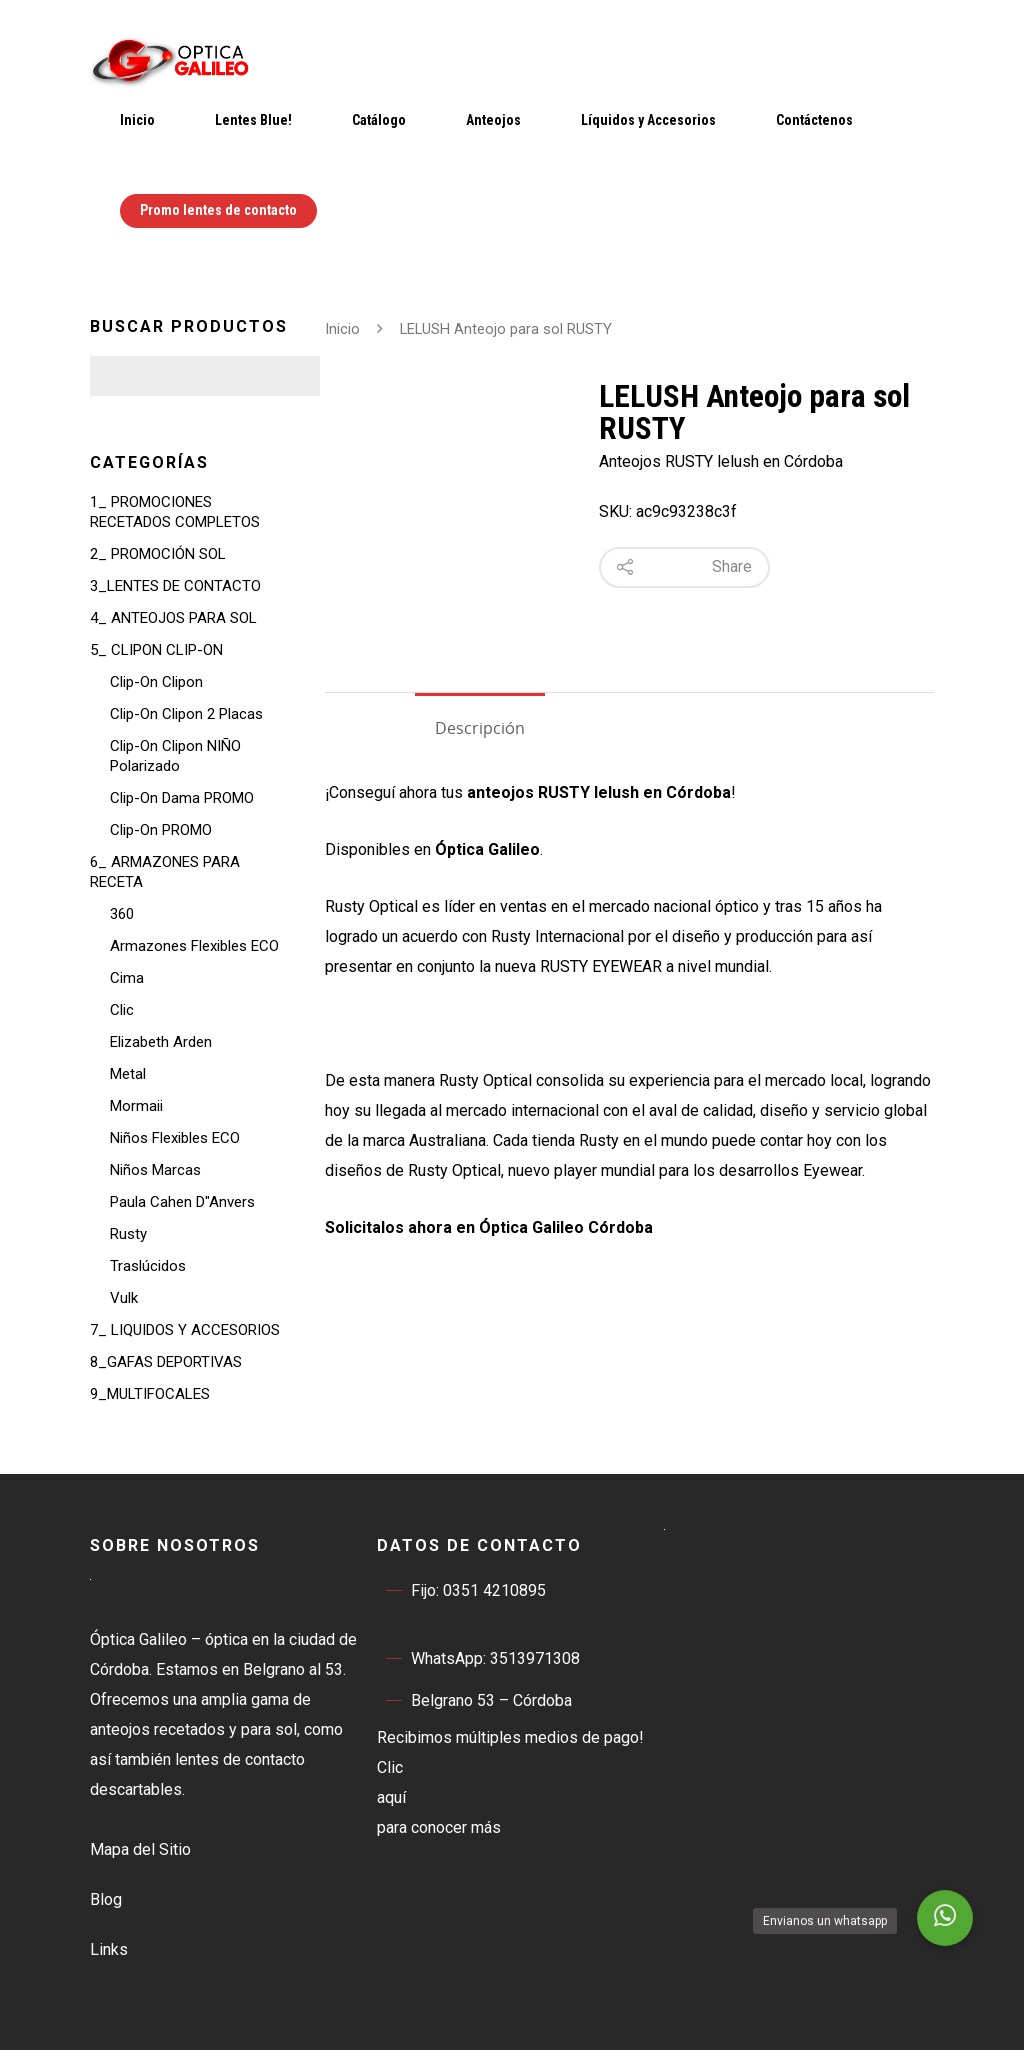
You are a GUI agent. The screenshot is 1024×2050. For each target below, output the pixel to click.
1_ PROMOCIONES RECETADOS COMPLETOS (175, 512)
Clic (122, 1010)
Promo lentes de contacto (218, 210)
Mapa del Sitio (140, 1849)
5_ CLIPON (156, 650)
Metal (128, 1074)
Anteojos (493, 120)
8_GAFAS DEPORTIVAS (166, 1362)
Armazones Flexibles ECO (194, 946)
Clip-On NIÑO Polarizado (175, 756)
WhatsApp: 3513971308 (478, 1659)
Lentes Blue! (253, 120)
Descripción (480, 728)
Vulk (124, 1298)
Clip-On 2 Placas (186, 714)
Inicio (137, 120)
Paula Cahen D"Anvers (182, 1202)
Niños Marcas (155, 1170)
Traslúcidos (148, 1266)
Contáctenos (814, 120)
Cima (127, 978)
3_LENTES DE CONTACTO (175, 586)
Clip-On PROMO (161, 830)
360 (122, 914)
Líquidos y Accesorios (648, 120)
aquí (391, 1797)
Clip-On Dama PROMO (182, 798)
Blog (106, 1899)
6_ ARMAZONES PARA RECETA (165, 872)
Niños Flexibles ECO (175, 1138)
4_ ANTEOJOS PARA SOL (173, 618)
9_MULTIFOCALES (150, 1394)
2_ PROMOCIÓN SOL (158, 554)
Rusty (128, 1234)
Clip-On (156, 682)
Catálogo (379, 120)
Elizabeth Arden (161, 1042)
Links (109, 1949)
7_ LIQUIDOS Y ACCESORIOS (185, 1330)
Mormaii (136, 1106)
